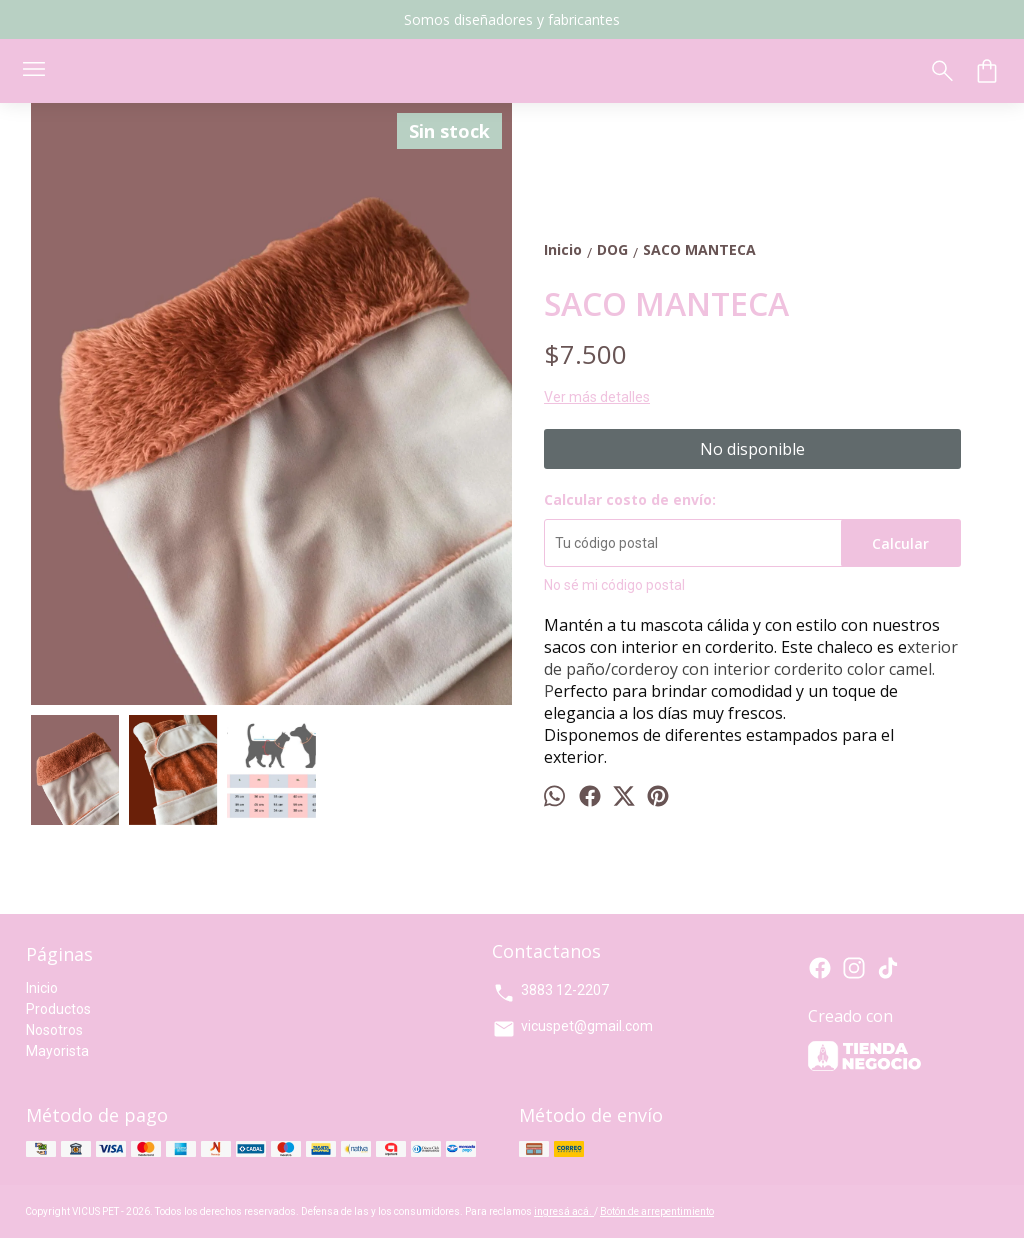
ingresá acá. (564, 1211)
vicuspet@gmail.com (572, 1029)
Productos (58, 1009)
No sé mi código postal (614, 585)
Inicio (42, 988)
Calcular (900, 543)
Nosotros (54, 1030)
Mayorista (57, 1051)
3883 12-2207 (550, 993)
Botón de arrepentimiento (657, 1211)
